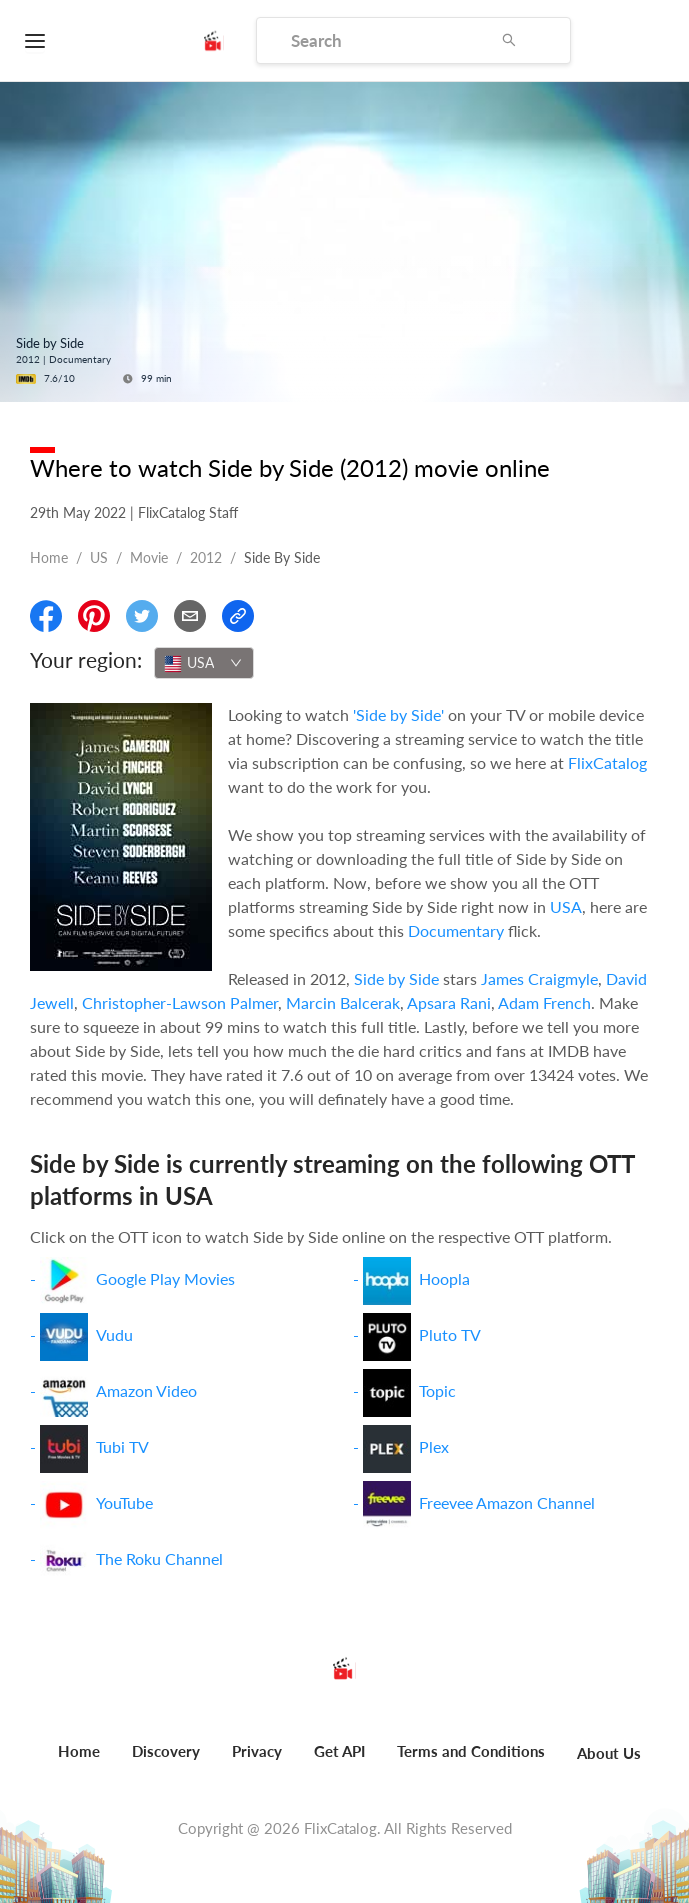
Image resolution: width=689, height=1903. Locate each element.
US (99, 557)
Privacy (257, 1751)
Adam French (544, 1002)
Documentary (456, 930)
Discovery (166, 1751)
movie (149, 557)
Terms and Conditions (471, 1751)
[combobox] (204, 663)
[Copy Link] (238, 616)
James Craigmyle (539, 978)
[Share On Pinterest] (94, 616)
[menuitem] (79, 1762)
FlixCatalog (607, 762)
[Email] (190, 616)
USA (566, 906)
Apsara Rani (449, 1002)
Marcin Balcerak (343, 1002)
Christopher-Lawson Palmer (180, 1002)
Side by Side (396, 978)
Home (49, 557)
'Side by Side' (398, 714)
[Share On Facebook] (46, 616)
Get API (339, 1751)
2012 (206, 557)
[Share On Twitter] (142, 616)
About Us (609, 1753)
